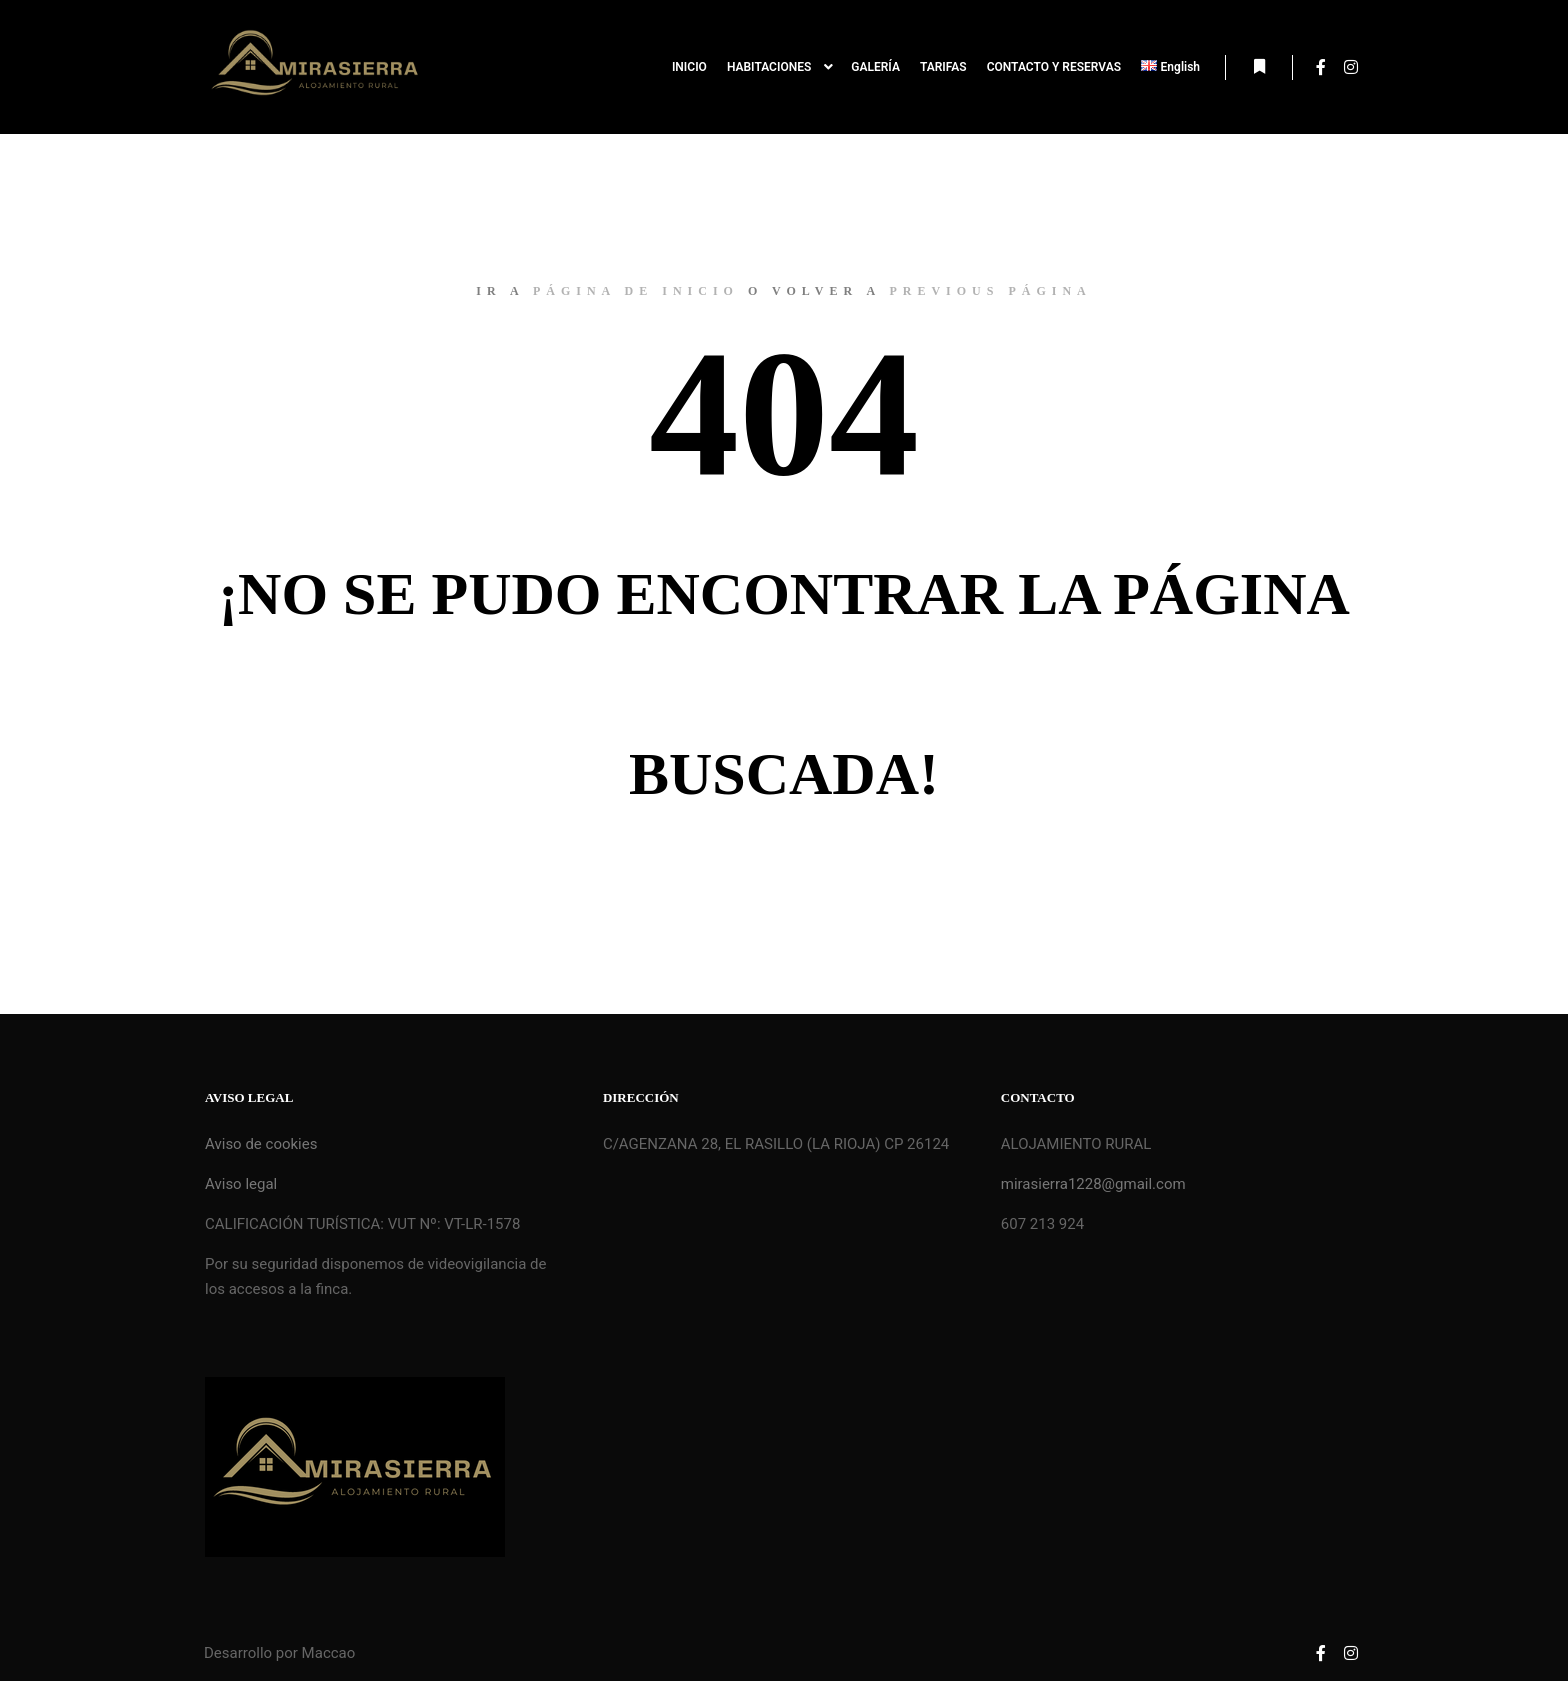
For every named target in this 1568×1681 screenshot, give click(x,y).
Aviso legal (241, 1184)
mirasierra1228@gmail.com (1093, 1184)
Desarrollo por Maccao (279, 1653)
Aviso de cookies (261, 1144)
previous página (990, 291)
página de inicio (636, 291)
